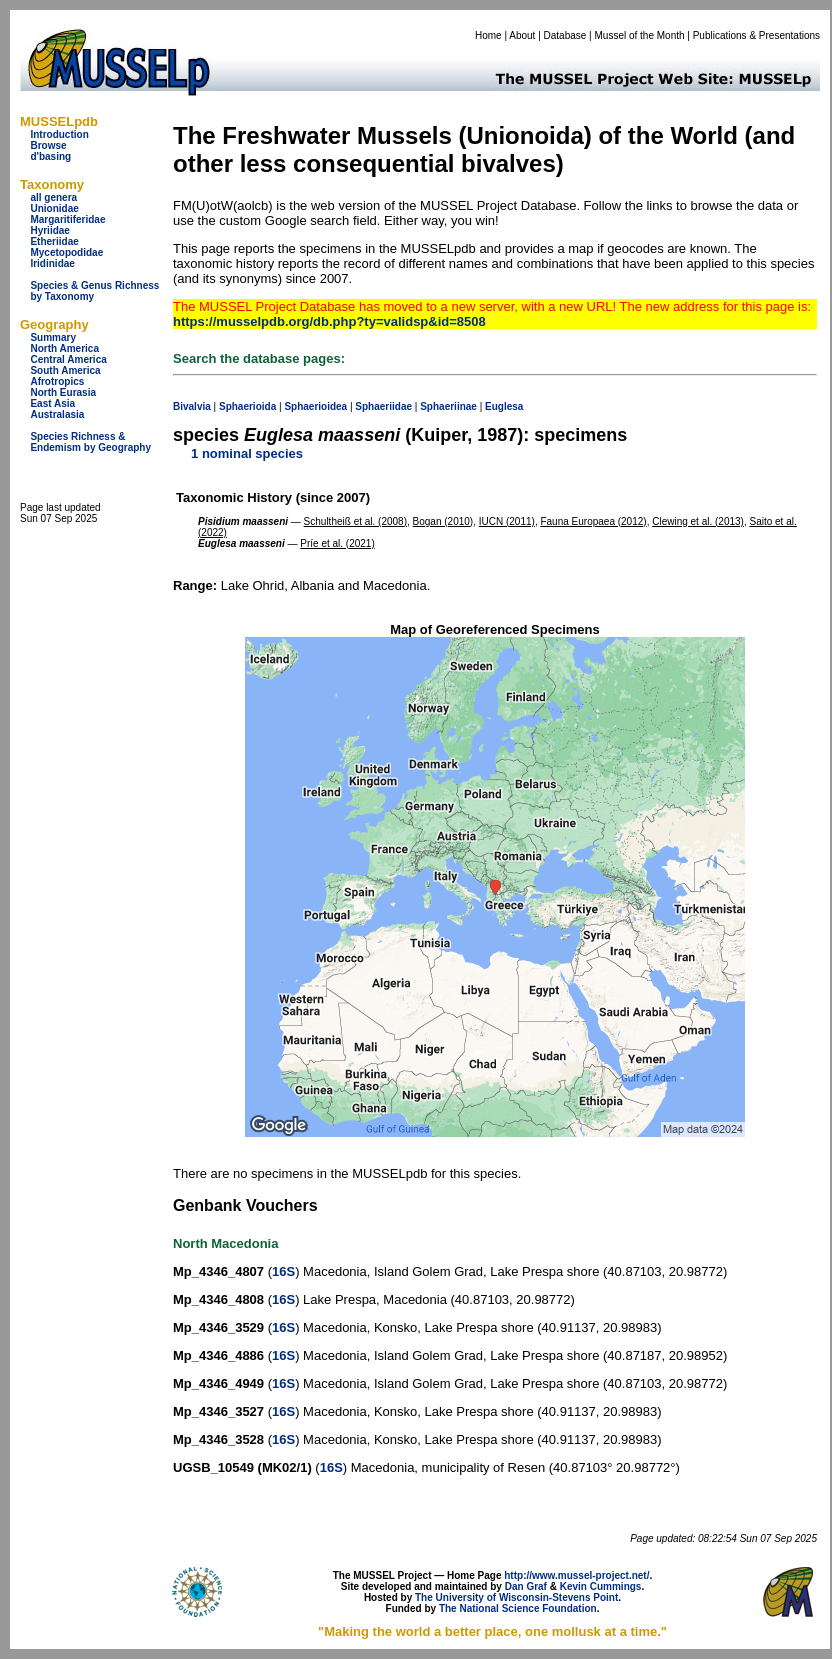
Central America (68, 359)
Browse (48, 145)
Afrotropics (57, 381)
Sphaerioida (247, 406)
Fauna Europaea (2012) (593, 521)
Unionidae (54, 208)
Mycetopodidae (66, 252)
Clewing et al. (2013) (698, 521)
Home (488, 35)
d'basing (50, 156)
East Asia (52, 403)
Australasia (57, 414)
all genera (53, 197)
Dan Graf (526, 1586)
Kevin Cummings (601, 1586)
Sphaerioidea (315, 406)
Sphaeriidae (383, 406)
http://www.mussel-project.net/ (576, 1575)
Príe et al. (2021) (337, 543)
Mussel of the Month (640, 35)
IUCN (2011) (507, 521)
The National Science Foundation (518, 1608)
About (522, 35)
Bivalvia (192, 406)
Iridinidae (52, 263)
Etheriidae (54, 241)
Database (565, 35)
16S (283, 1271)
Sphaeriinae (448, 406)
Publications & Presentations (756, 35)
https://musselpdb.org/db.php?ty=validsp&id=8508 (329, 321)
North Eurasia (63, 392)
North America (64, 348)
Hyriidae (49, 230)
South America (65, 370)
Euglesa (504, 406)
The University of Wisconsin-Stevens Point (516, 1597)
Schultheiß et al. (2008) (355, 521)
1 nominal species (247, 453)
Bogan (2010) (443, 521)
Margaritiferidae (67, 219)
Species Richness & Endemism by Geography (90, 442)
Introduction (59, 134)
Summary (53, 337)
